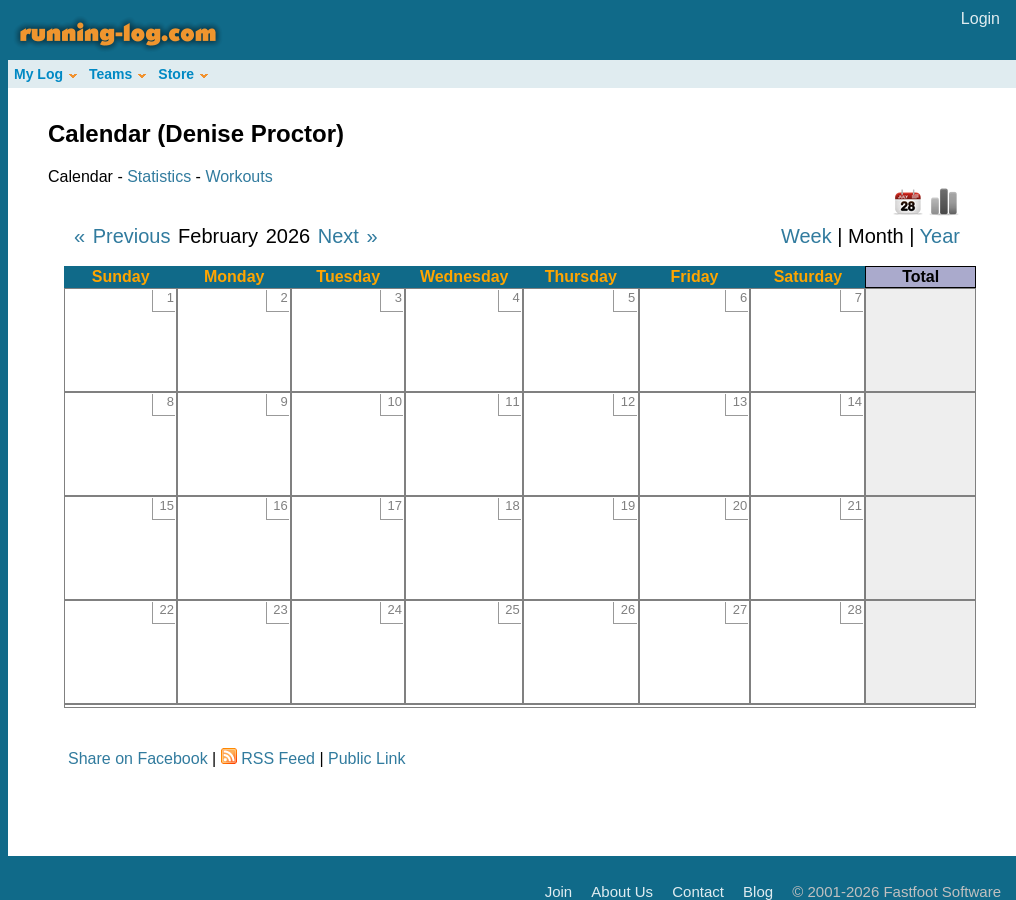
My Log (45, 74)
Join (559, 891)
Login (980, 18)
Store (183, 74)
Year (940, 236)
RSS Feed (278, 758)
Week (806, 236)
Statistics (159, 176)
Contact (698, 891)
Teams (117, 74)
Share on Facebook (138, 758)
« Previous (122, 236)
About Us (622, 891)
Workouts (238, 176)
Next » (348, 236)
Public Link (366, 758)
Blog (758, 891)
